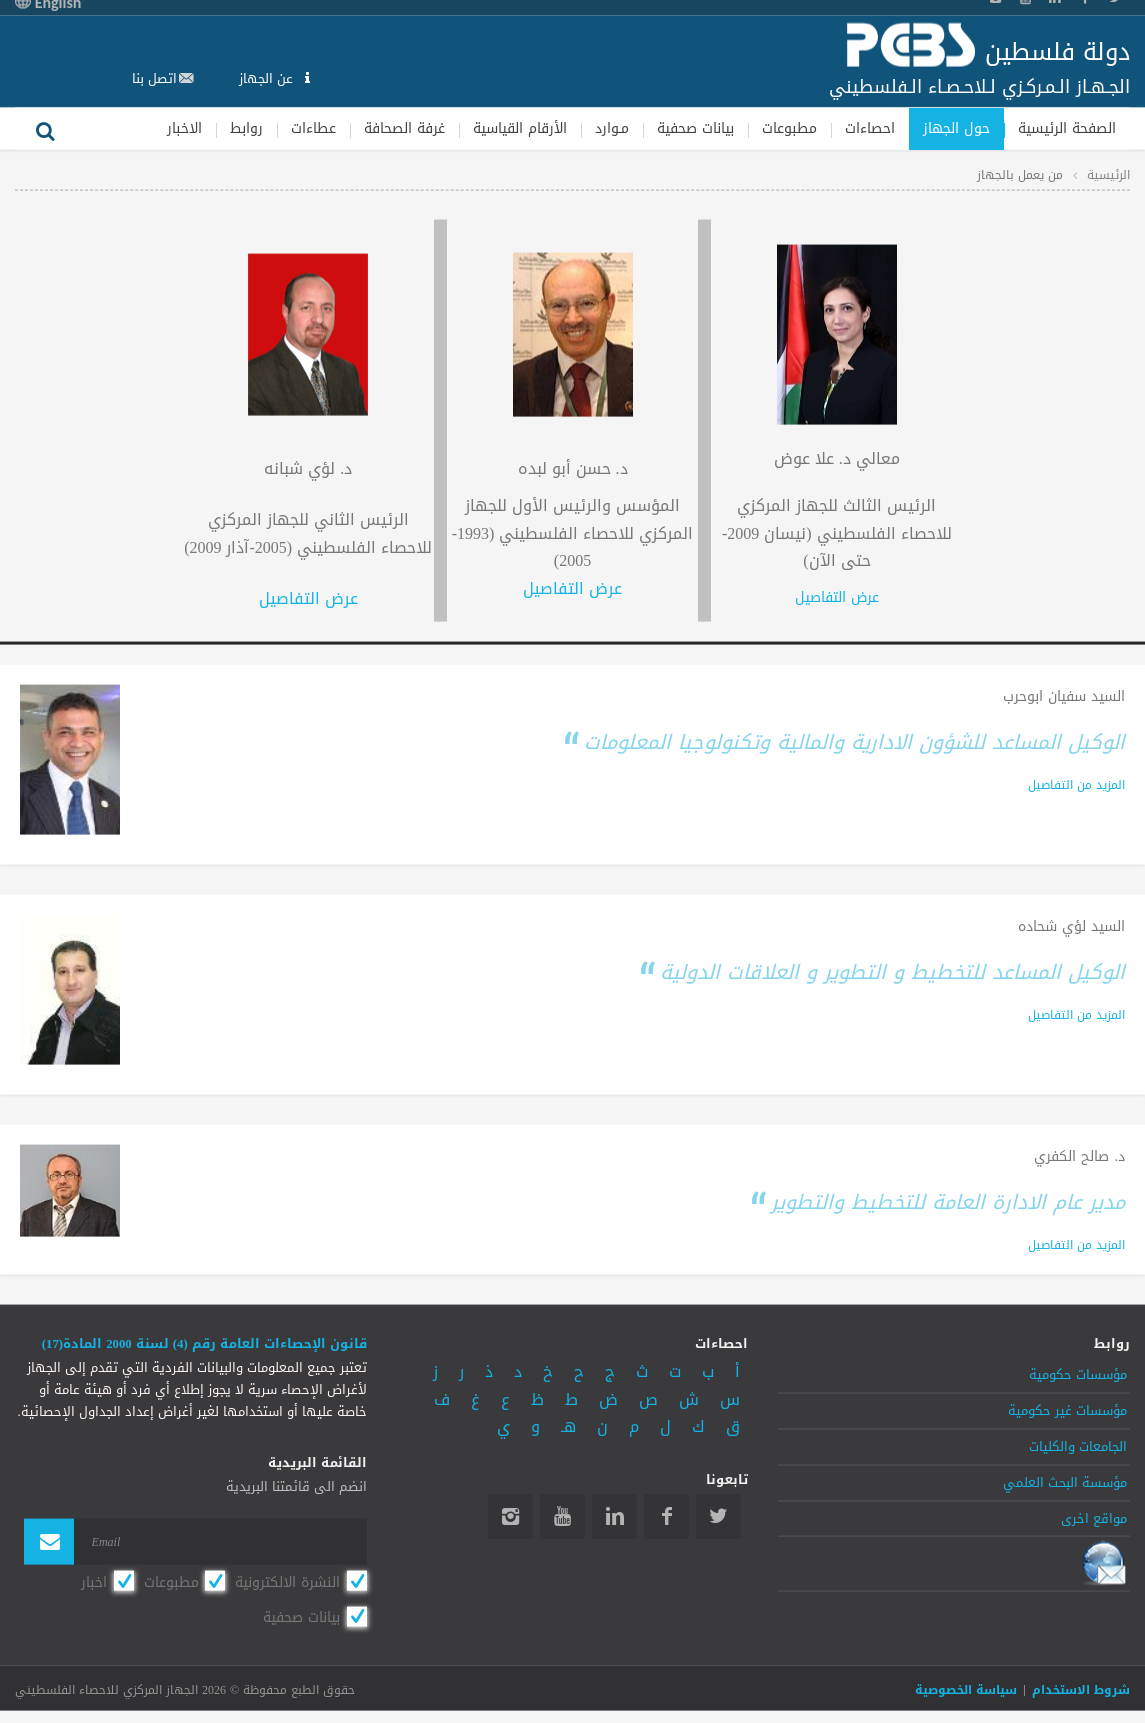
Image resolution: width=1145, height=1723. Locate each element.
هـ (568, 1426)
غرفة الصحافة (404, 127)
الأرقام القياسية (520, 127)
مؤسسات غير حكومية (1067, 1411)
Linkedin (614, 1516)
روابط (246, 127)
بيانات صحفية (695, 127)
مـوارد (612, 127)
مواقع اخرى (1094, 1518)
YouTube (562, 1516)
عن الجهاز (268, 77)
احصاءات (870, 127)
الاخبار (184, 127)
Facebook (666, 1516)
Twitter (718, 1516)
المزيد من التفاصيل (1076, 784)
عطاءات (313, 127)
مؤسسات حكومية (1078, 1375)
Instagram (510, 1516)
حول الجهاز (956, 127)
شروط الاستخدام (1081, 1690)
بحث (45, 128)
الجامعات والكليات (1078, 1447)
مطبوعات (789, 127)
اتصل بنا (154, 77)
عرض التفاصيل (837, 597)
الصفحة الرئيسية (1067, 127)
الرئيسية (1108, 174)
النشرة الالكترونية (287, 1582)
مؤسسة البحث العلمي (1065, 1482)
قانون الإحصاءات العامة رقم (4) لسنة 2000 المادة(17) (204, 1344)
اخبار (94, 1582)
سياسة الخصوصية (966, 1690)
